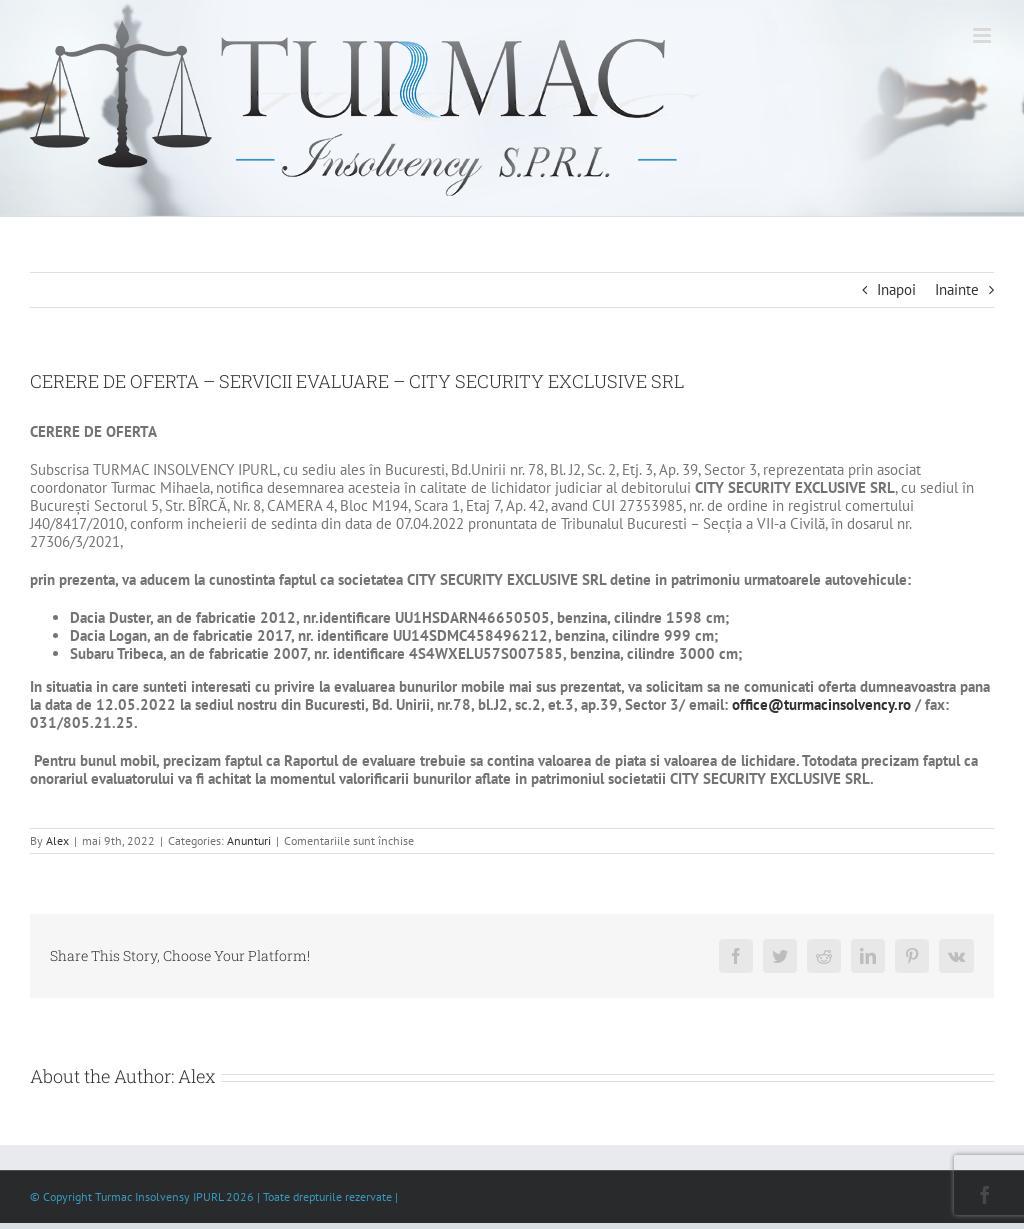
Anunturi (249, 840)
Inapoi (896, 289)
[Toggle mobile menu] (983, 35)
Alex (57, 840)
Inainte (957, 289)
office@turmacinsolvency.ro (821, 704)
